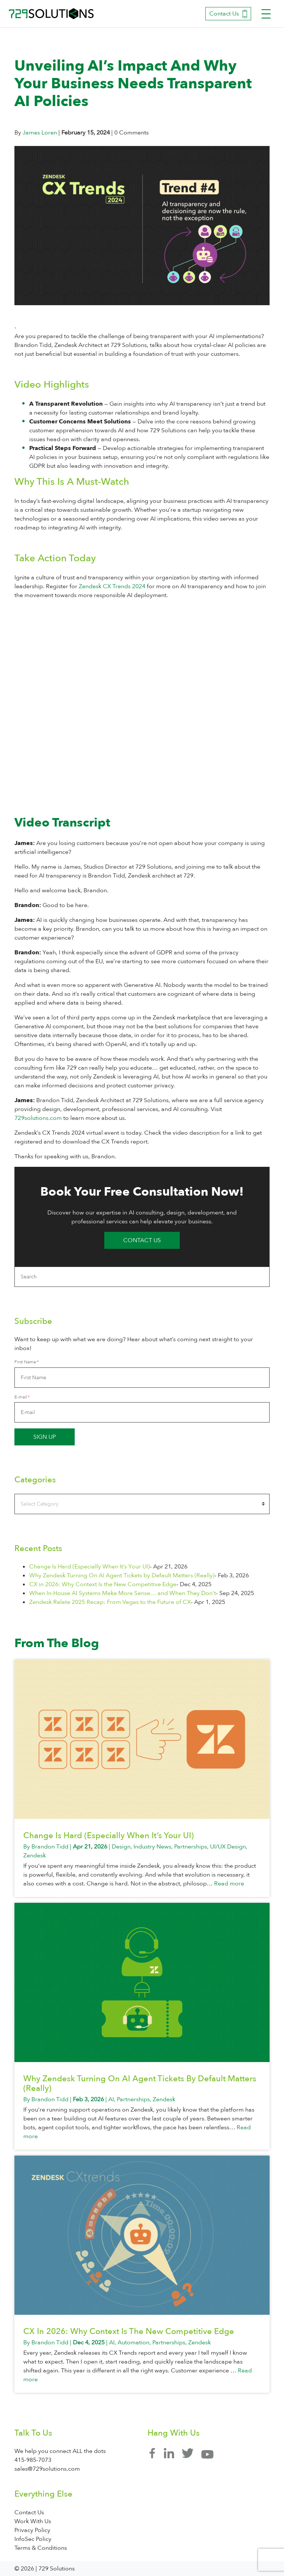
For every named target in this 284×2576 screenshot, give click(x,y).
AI (111, 2099)
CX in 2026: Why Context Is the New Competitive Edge (102, 1584)
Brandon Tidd (49, 1847)
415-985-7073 (32, 2460)
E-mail (20, 1397)
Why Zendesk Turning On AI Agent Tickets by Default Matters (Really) (121, 1575)
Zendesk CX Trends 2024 (112, 586)
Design (121, 1847)
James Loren (40, 133)
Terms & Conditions (40, 2548)
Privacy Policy (32, 2530)
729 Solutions (51, 13)
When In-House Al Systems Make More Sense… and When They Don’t (122, 1593)
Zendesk (34, 1855)
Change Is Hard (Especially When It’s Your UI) (89, 1567)
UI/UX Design (228, 1847)
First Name (25, 1362)
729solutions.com (38, 1118)
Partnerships (190, 1847)
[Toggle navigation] (266, 14)
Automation (133, 2342)
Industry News (152, 1847)
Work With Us (32, 2521)
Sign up (44, 1437)
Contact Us (228, 14)
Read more (229, 1884)
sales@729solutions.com (47, 2469)
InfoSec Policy (32, 2539)
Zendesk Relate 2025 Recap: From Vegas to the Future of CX (110, 1602)
